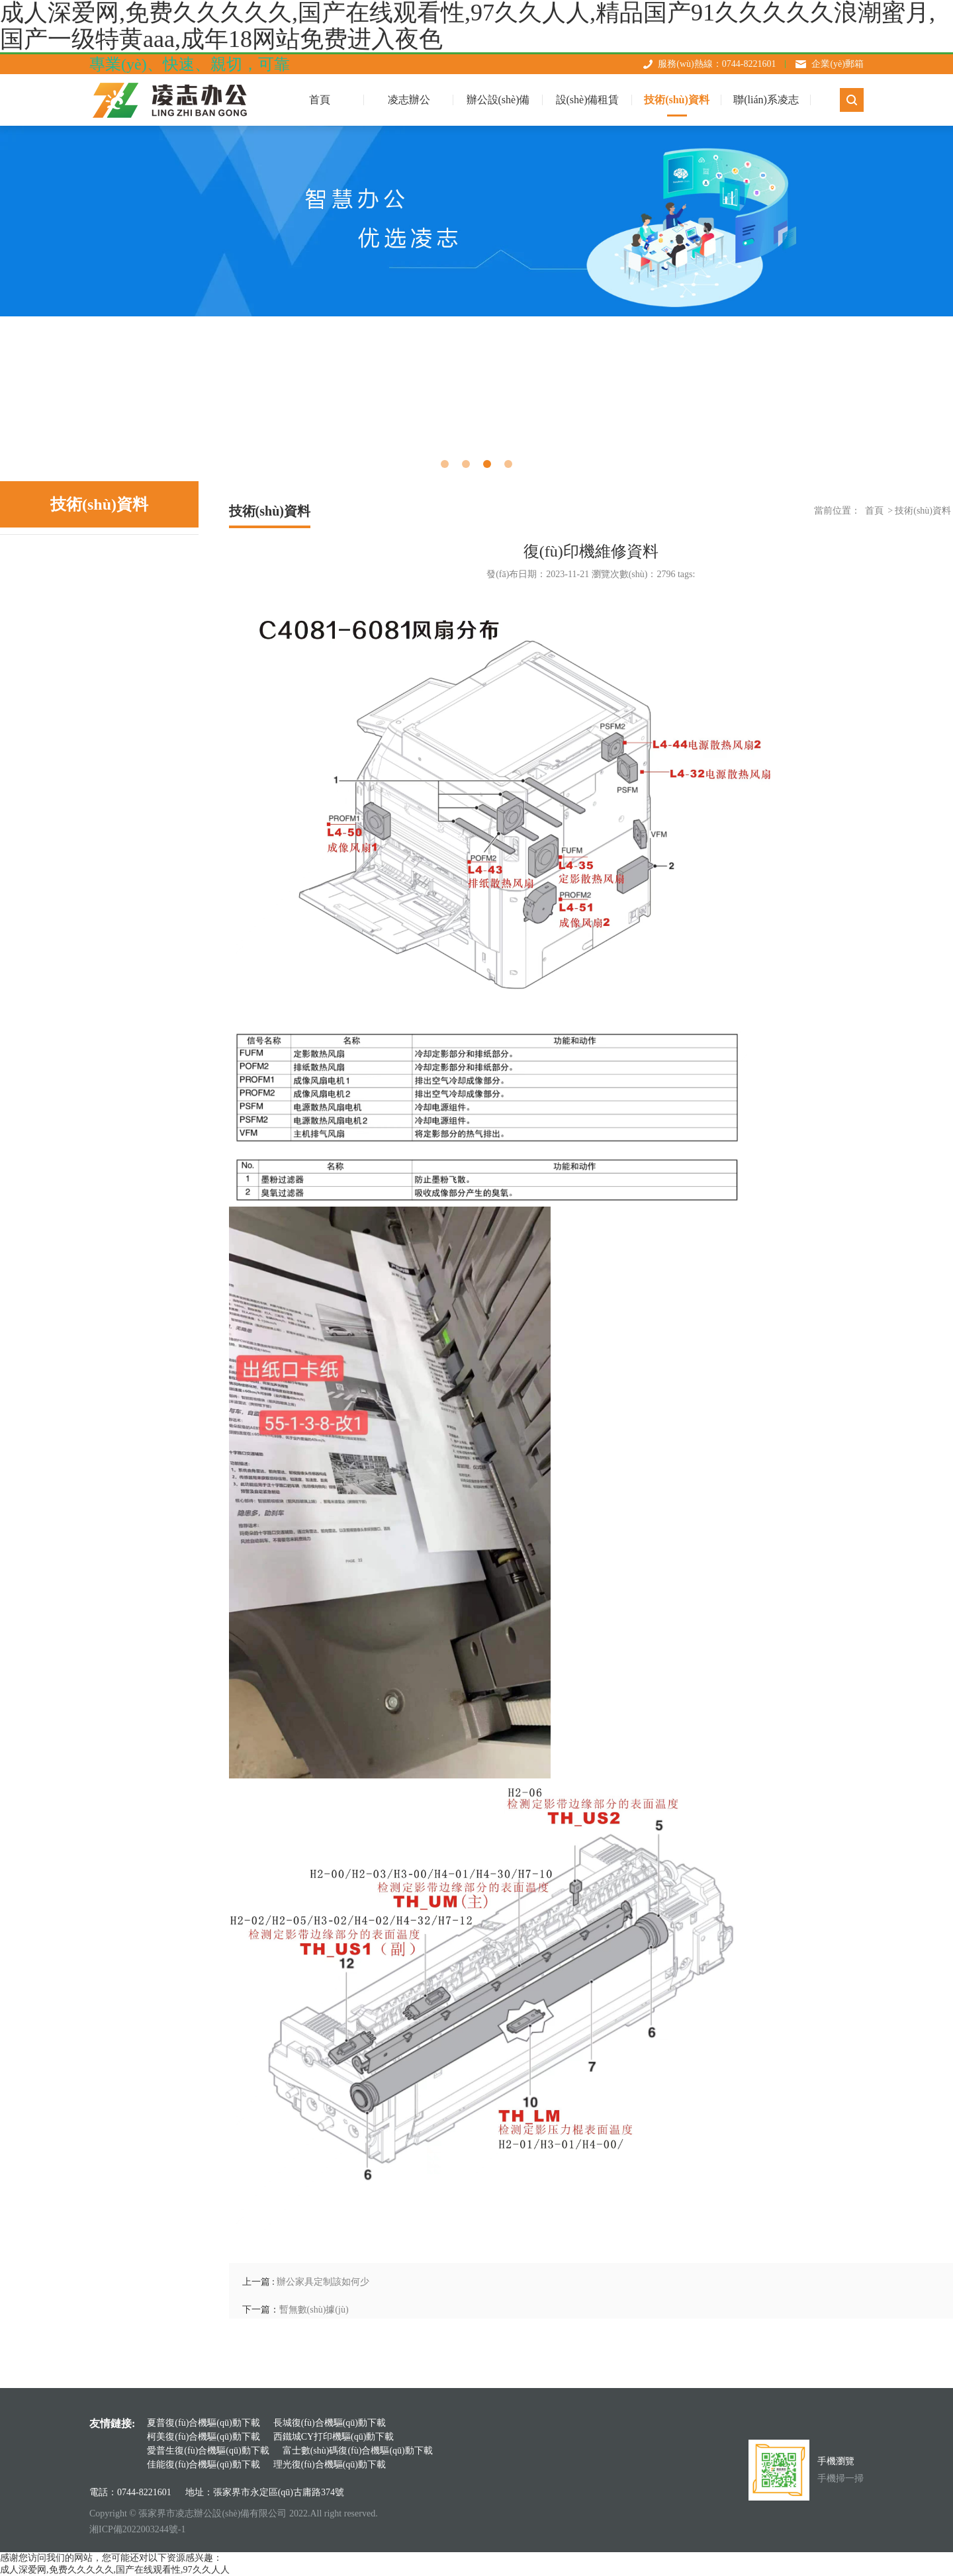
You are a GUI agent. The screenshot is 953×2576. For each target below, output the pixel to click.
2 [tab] (466, 464)
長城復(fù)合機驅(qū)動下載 (329, 2423)
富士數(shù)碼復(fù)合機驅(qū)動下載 (358, 2451)
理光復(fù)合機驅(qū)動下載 (329, 2464)
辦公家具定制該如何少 (323, 2282)
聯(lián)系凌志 (766, 99)
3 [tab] (487, 464)
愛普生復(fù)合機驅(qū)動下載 (208, 2451)
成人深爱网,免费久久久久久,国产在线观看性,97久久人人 (115, 2570)
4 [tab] (508, 464)
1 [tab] (445, 464)
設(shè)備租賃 (587, 99)
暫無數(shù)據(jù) (314, 2310)
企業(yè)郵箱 (837, 64)
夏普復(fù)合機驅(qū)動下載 (203, 2423)
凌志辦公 (409, 99)
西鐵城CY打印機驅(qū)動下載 (333, 2437)
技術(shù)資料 (676, 99)
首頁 (874, 511)
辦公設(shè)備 (498, 99)
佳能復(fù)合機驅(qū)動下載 (203, 2464)
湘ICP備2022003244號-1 (137, 2529)
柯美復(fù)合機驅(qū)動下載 (203, 2437)
